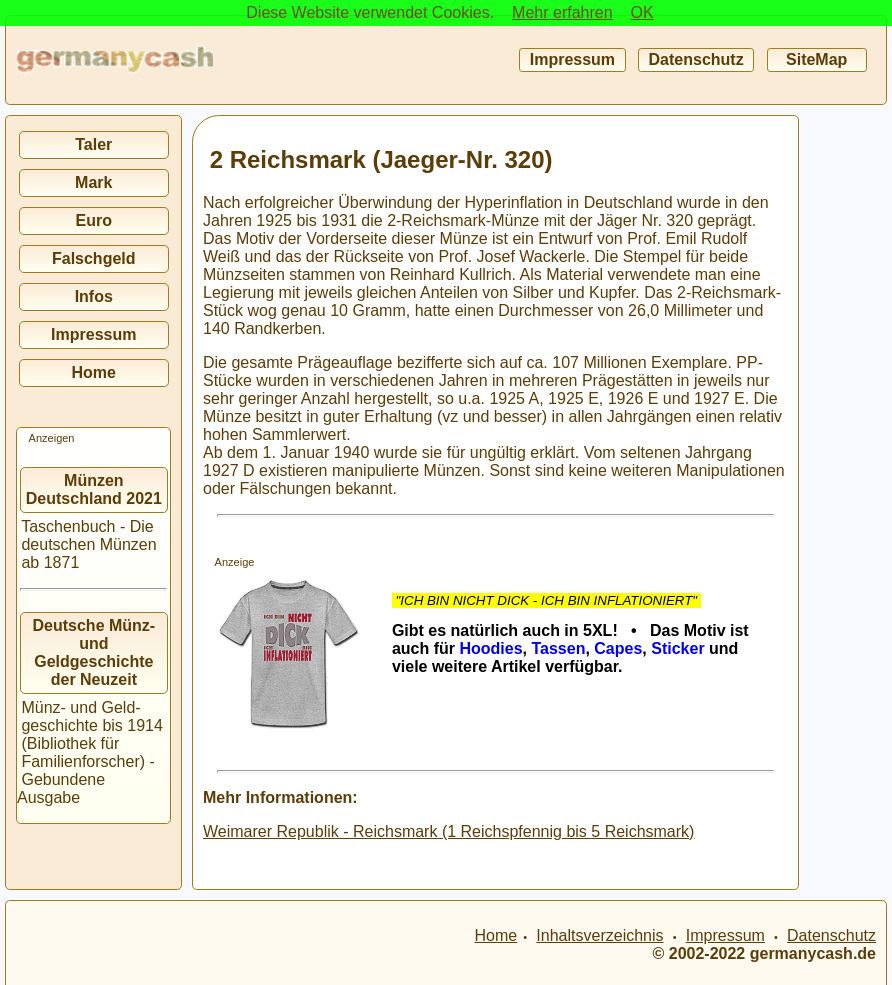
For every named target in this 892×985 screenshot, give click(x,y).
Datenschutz (696, 59)
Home (94, 372)
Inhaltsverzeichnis (599, 935)
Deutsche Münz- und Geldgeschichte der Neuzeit (94, 652)
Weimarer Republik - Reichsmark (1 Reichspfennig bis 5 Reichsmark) (448, 831)
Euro (94, 220)
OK (642, 12)
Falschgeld (94, 258)
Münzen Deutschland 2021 (94, 489)
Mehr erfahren (562, 12)
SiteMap (817, 59)
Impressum (572, 59)
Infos (94, 296)
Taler (93, 144)
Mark (93, 182)
